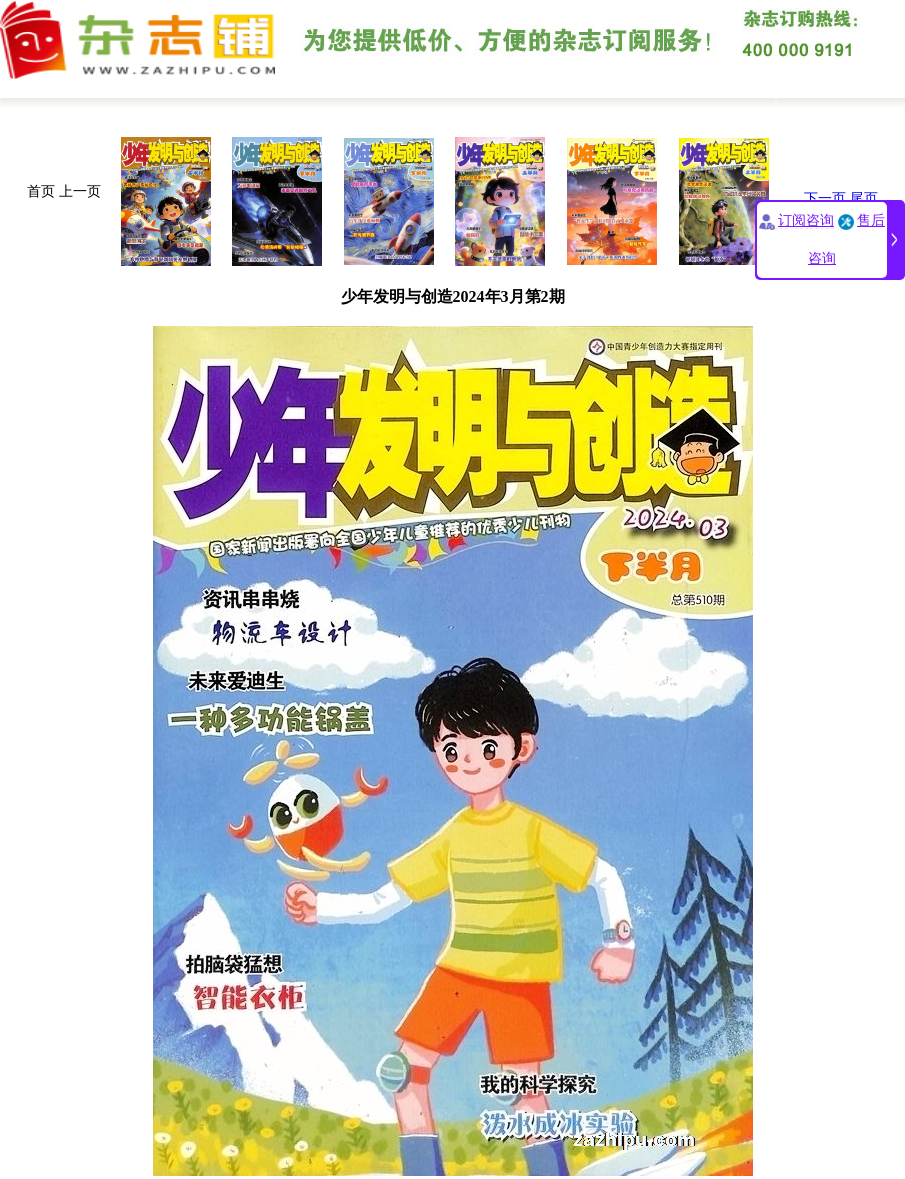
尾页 (864, 198)
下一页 (825, 198)
